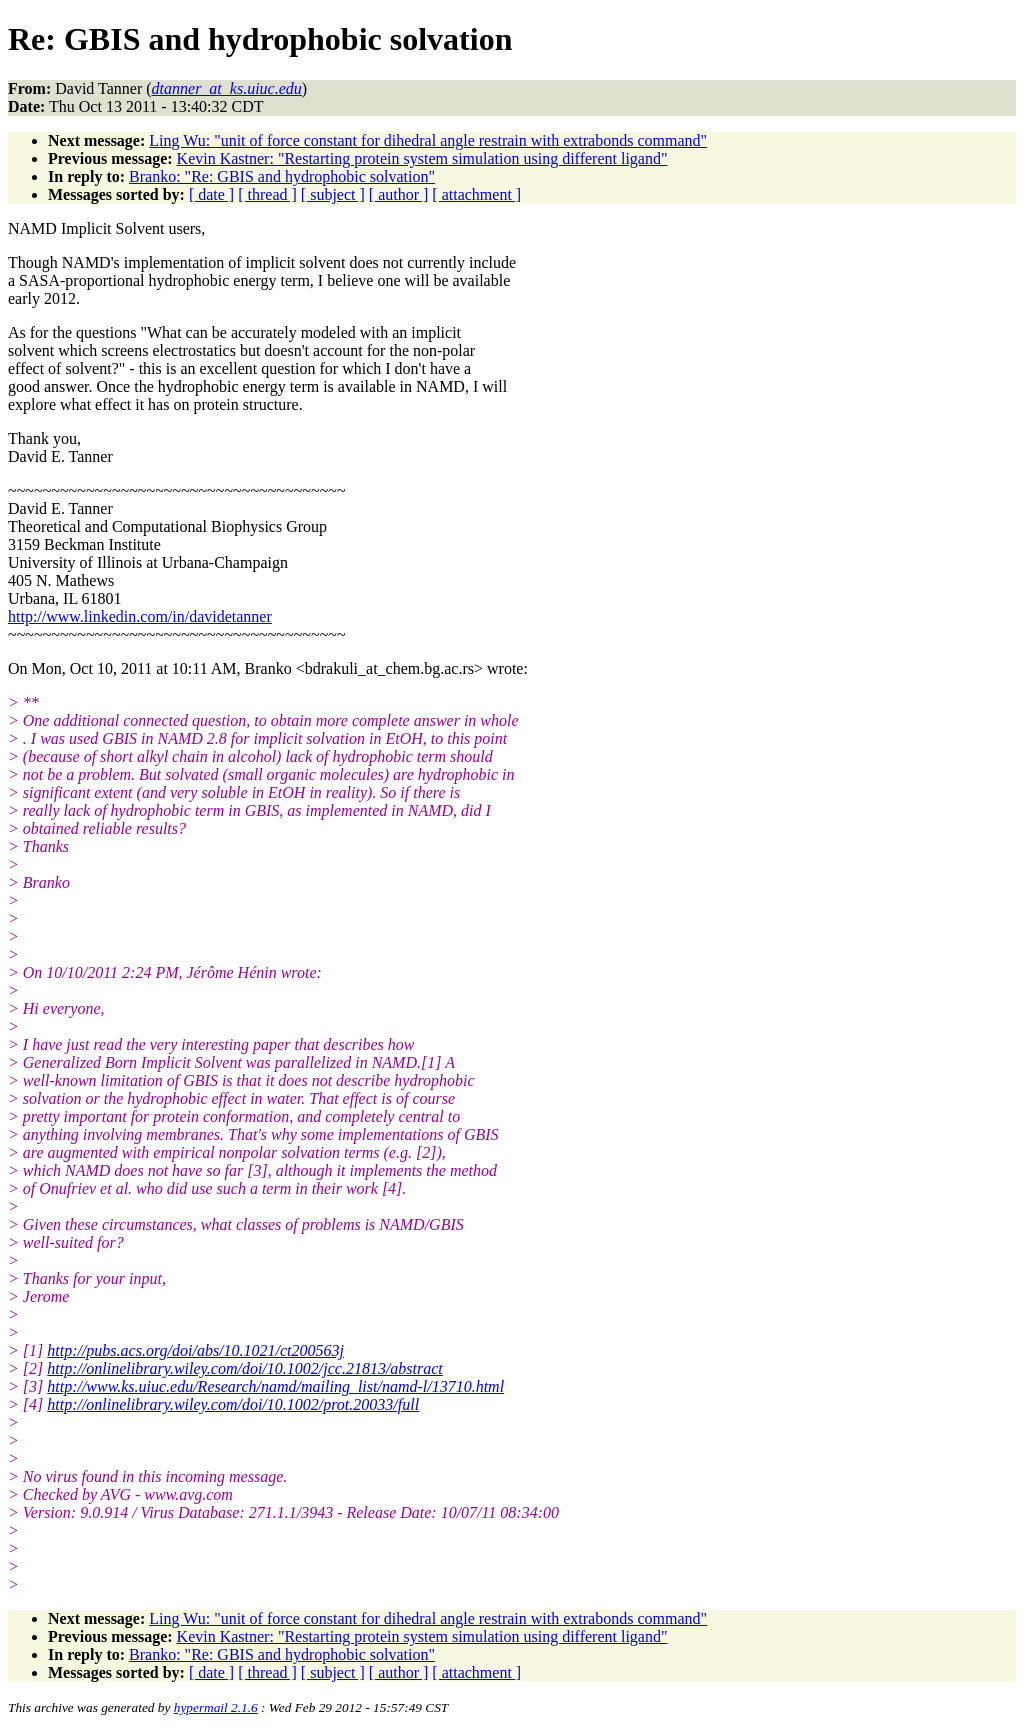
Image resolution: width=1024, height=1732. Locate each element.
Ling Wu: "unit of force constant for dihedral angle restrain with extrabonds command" (428, 140)
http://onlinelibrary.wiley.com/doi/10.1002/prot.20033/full (233, 1404)
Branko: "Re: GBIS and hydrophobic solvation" (282, 176)
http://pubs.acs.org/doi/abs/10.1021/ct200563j (195, 1350)
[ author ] (399, 194)
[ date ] (211, 194)
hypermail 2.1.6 (216, 1707)
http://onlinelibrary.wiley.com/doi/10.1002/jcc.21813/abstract (245, 1368)
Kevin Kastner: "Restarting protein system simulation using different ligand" (422, 158)
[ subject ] (333, 194)
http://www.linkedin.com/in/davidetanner (140, 616)
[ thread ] (267, 194)
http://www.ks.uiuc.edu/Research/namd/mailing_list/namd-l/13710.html (275, 1386)
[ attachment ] (476, 194)
